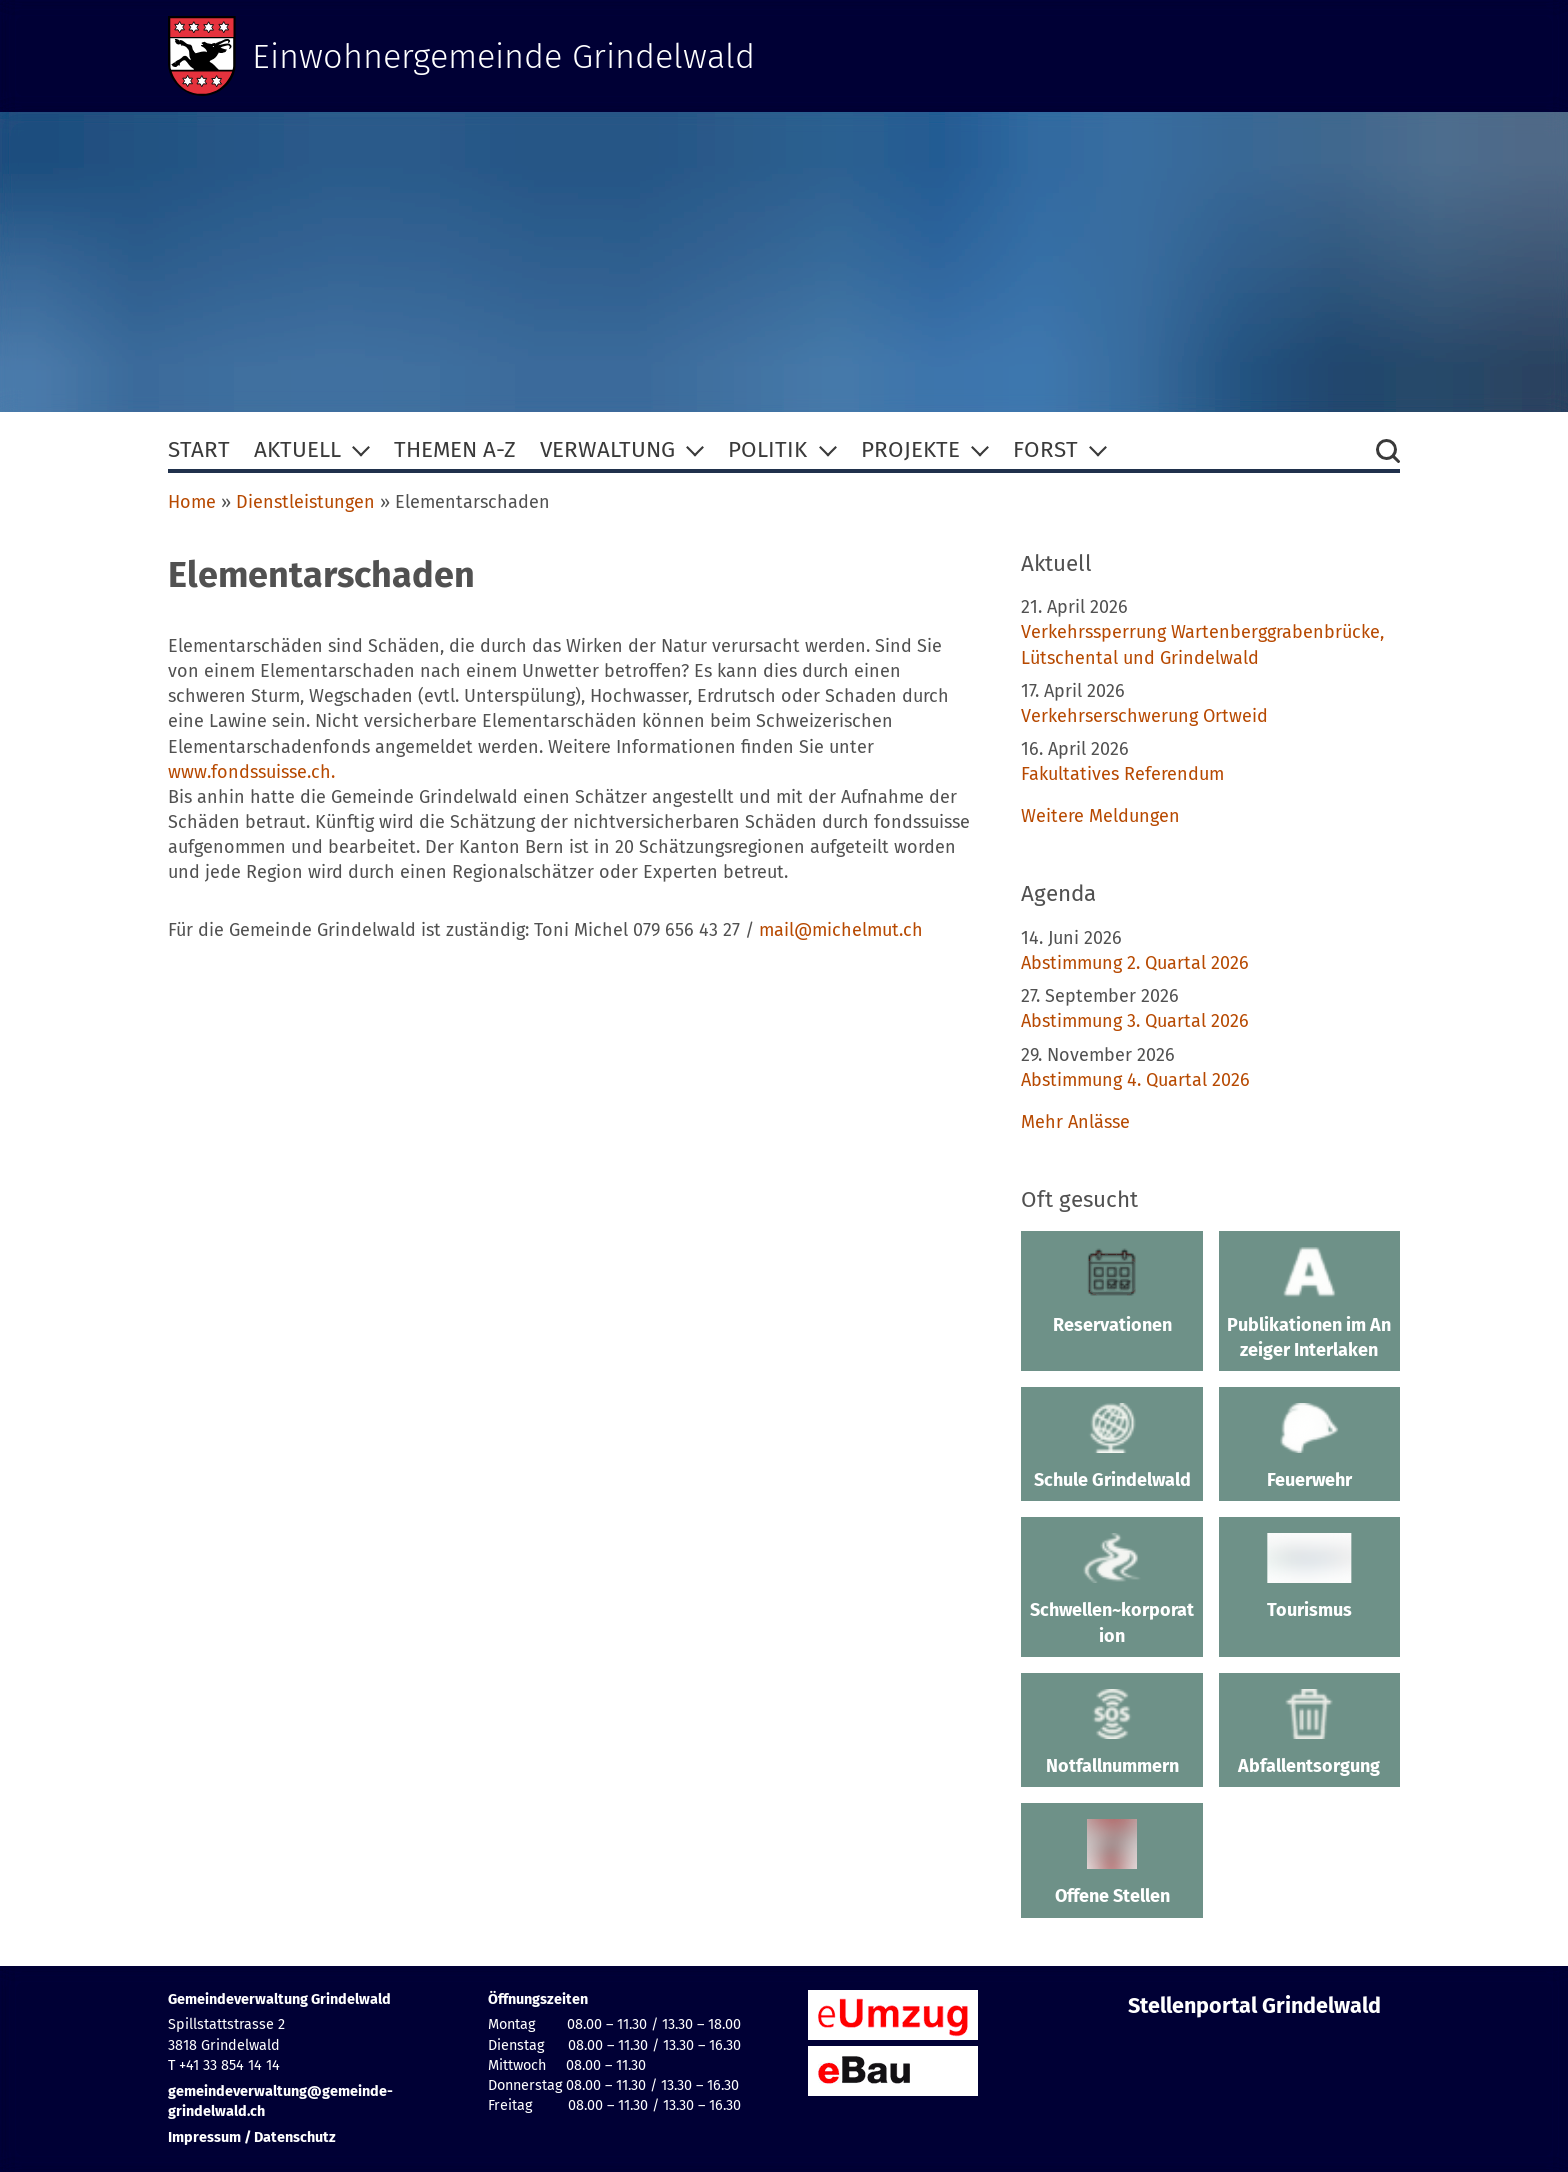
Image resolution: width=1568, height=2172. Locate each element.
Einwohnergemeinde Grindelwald (515, 56)
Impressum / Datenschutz (252, 2137)
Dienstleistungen (305, 502)
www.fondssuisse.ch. (251, 772)
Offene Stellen (1111, 1863)
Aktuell (297, 449)
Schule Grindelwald (1111, 1447)
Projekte (910, 449)
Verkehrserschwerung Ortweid (1144, 716)
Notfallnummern (1111, 1733)
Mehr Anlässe (1075, 1122)
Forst (1045, 449)
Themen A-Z (455, 449)
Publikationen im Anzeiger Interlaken (1309, 1303)
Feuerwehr (1309, 1447)
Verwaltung (607, 449)
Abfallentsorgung (1309, 1733)
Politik (767, 449)
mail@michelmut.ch (841, 930)
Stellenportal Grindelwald (1254, 2006)
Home (192, 502)
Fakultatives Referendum (1122, 774)
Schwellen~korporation (1111, 1589)
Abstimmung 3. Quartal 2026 (1135, 1021)
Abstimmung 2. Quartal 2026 (1135, 963)
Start (199, 449)
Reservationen (1111, 1291)
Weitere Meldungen (1100, 816)
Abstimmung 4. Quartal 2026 (1135, 1080)
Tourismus (1309, 1577)
